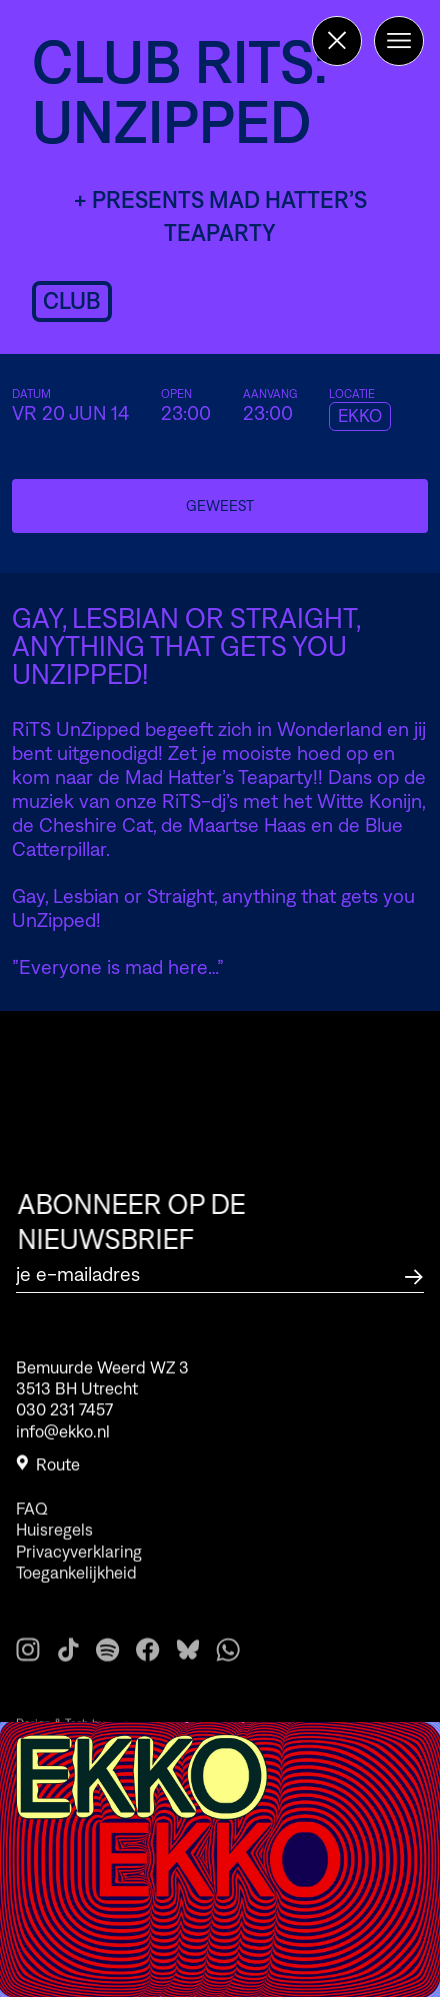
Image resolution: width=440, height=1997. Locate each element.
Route (48, 1471)
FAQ (32, 1530)
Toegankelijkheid (76, 1594)
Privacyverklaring (79, 1573)
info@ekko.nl (63, 1438)
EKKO (360, 416)
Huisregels (54, 1552)
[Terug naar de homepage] (337, 41)
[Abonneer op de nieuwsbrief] (414, 1274)
